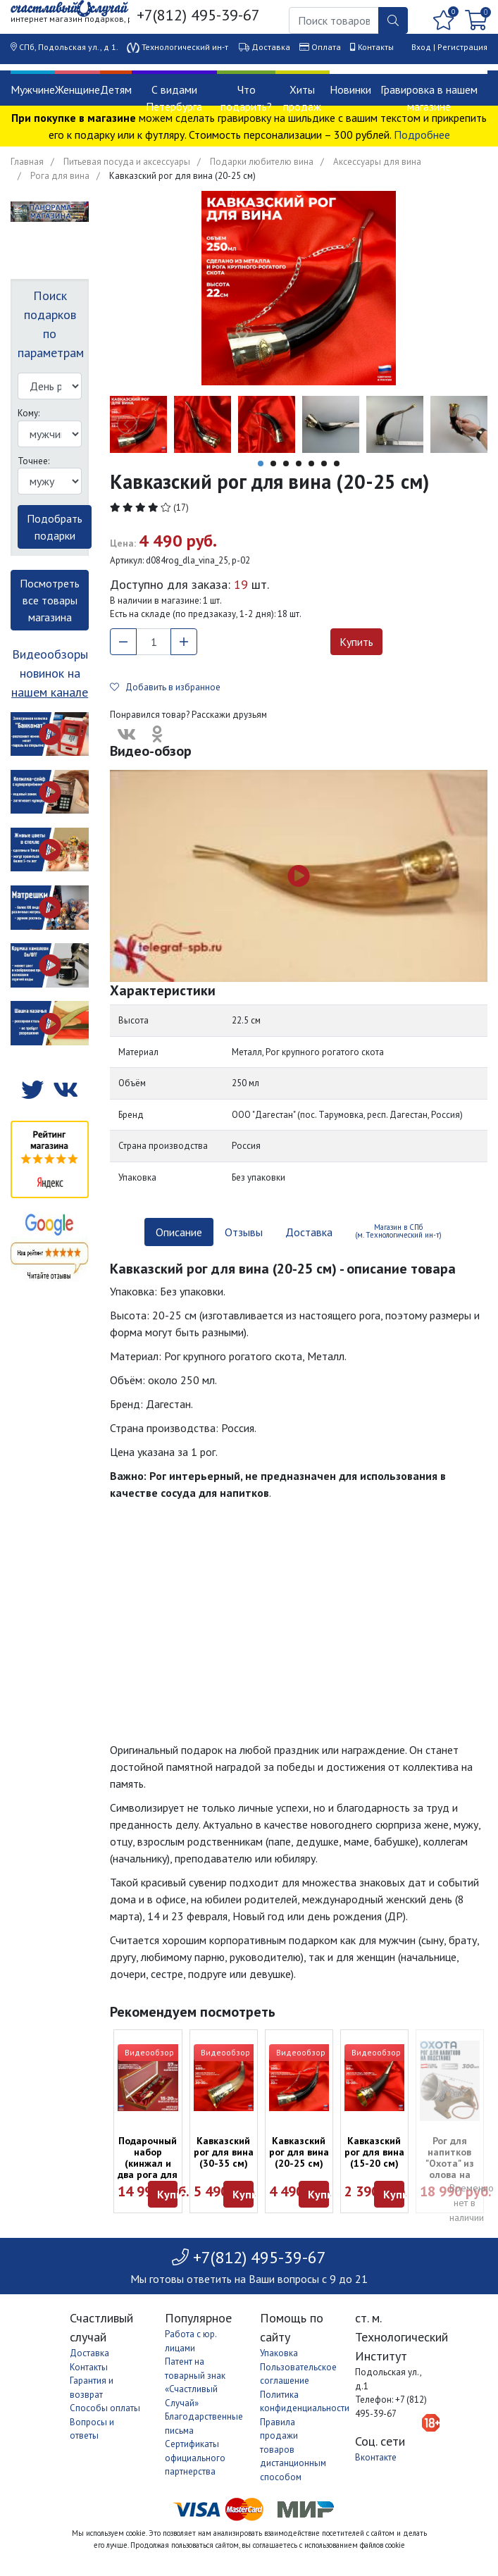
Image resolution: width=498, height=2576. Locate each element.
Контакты (376, 47)
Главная (27, 162)
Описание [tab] (179, 1232)
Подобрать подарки (54, 526)
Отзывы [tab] (244, 1232)
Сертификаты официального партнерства (195, 2457)
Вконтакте (376, 2457)
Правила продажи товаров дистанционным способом (293, 2449)
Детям (116, 89)
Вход (421, 47)
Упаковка (279, 2353)
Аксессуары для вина (377, 162)
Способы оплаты (105, 2408)
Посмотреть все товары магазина (50, 600)
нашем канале (49, 692)
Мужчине (33, 89)
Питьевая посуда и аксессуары (126, 162)
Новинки (350, 89)
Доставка (270, 47)
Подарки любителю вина (261, 162)
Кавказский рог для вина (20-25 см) (299, 2152)
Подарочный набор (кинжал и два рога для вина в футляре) (148, 2168)
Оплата (326, 47)
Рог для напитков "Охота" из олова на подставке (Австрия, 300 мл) (449, 2174)
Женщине (77, 89)
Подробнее (422, 134)
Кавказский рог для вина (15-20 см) (374, 2152)
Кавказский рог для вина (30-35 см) (224, 2152)
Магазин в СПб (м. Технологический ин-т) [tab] (398, 1231)
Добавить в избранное (165, 687)
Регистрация (462, 47)
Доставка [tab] (308, 1232)
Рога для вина (59, 176)
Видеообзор (149, 2052)
